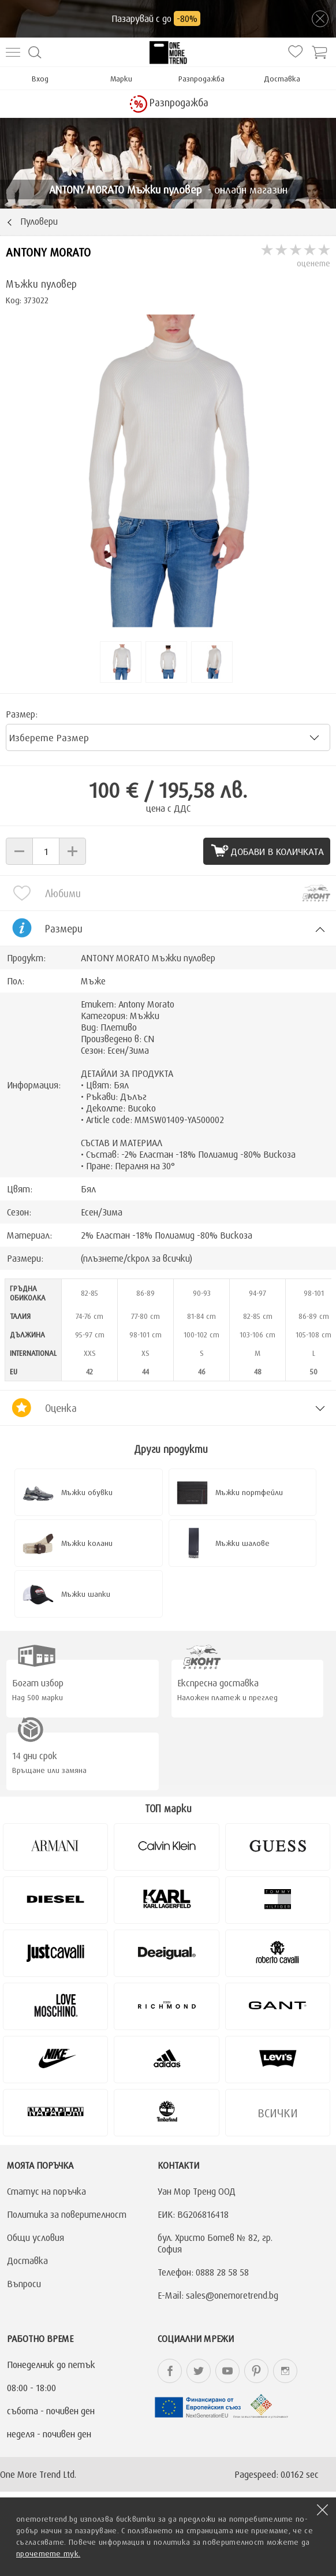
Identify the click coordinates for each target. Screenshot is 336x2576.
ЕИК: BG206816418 (193, 2214)
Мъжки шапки (85, 1594)
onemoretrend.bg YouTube (227, 2371)
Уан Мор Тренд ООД (197, 2191)
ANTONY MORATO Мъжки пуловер (148, 958)
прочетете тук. (48, 2553)
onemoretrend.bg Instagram (285, 2371)
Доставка (282, 78)
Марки (121, 78)
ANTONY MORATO (48, 252)
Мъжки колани (87, 1543)
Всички (277, 2113)
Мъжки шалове (242, 1543)
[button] (19, 851)
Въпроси (24, 2283)
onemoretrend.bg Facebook (170, 2371)
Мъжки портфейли (249, 1492)
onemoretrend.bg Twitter (198, 2371)
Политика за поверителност (66, 2214)
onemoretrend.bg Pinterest (256, 2371)
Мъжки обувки (87, 1492)
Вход (40, 78)
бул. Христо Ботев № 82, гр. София (215, 2243)
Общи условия (35, 2237)
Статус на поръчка (46, 2191)
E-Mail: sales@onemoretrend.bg (218, 2295)
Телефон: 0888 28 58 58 (203, 2272)
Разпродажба (201, 78)
